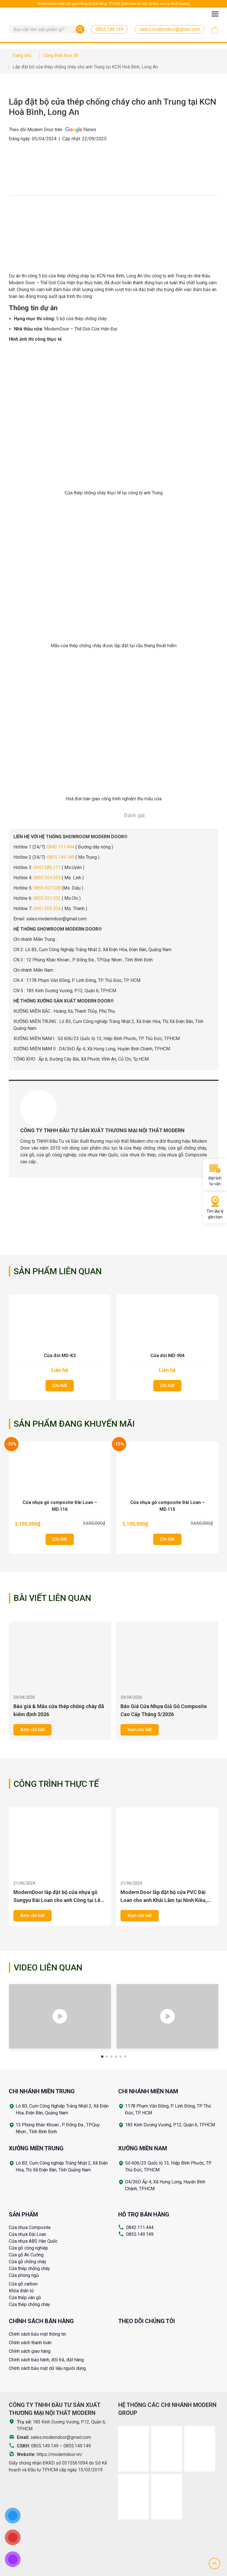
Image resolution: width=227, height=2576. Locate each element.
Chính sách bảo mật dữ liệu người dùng (47, 2368)
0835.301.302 (47, 898)
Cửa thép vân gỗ (25, 2297)
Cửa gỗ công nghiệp (28, 2248)
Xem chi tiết (32, 1729)
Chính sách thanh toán (30, 2342)
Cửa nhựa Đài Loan (27, 2234)
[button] (102, 2056)
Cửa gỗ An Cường (26, 2255)
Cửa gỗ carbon (23, 2284)
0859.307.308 (47, 888)
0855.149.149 (60, 857)
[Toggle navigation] (215, 14)
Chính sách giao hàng (29, 2351)
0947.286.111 (47, 867)
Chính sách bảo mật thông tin (37, 2334)
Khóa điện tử (21, 2290)
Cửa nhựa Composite (30, 2227)
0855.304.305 (47, 877)
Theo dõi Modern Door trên (52, 130)
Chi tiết (59, 1385)
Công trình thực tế (56, 1784)
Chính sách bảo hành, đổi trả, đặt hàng (46, 2359)
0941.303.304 (47, 908)
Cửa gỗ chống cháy (27, 2261)
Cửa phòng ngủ (24, 2275)
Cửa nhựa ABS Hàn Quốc (33, 2241)
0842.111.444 (60, 847)
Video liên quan (48, 1967)
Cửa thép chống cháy (29, 2268)
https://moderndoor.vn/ (60, 2454)
